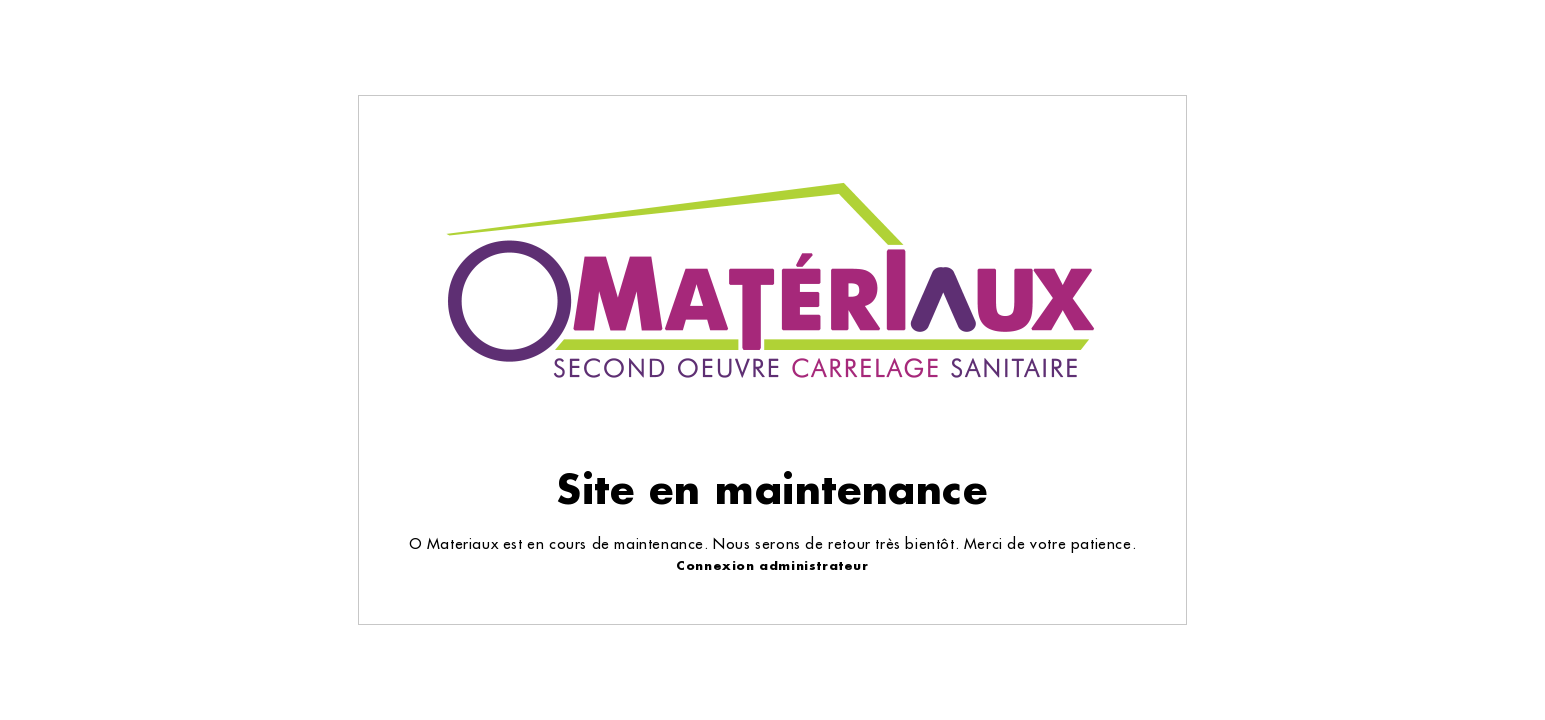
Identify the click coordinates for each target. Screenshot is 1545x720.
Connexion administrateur (772, 566)
